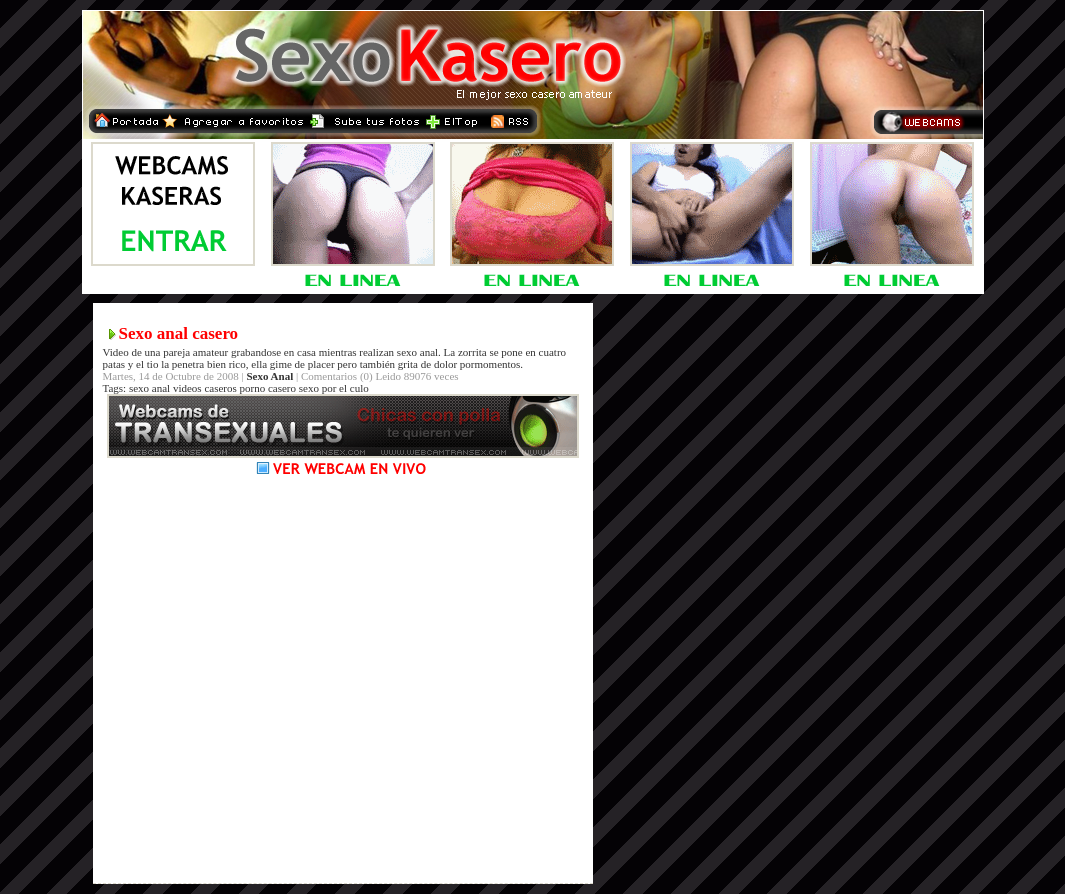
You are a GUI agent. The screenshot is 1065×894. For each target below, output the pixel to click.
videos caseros (205, 388)
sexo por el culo (334, 388)
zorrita (472, 352)
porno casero (268, 388)
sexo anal (149, 388)
